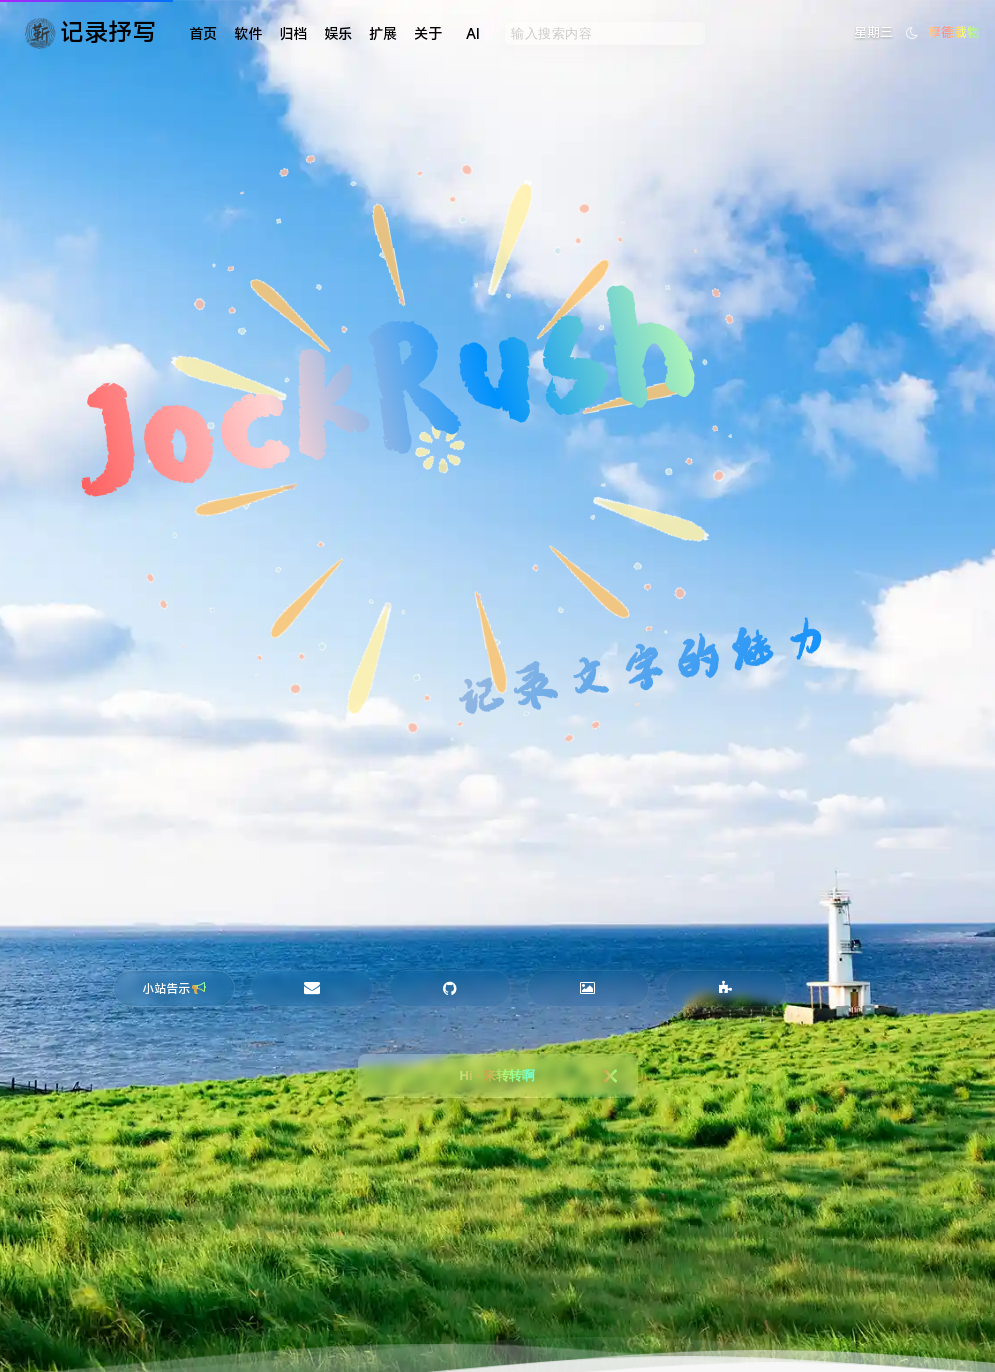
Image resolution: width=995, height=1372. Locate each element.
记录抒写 (108, 32)
